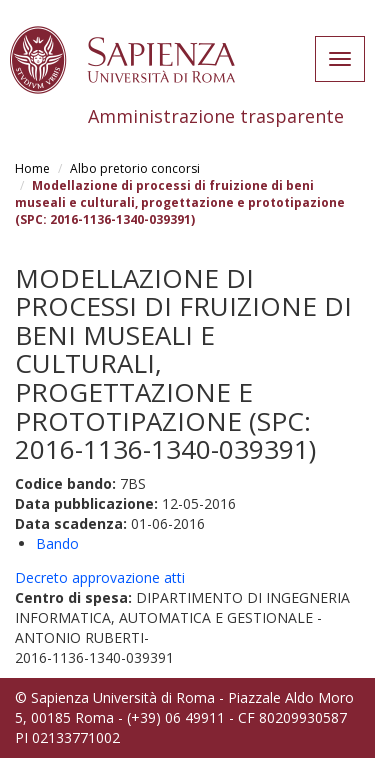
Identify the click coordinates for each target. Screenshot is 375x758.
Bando (57, 543)
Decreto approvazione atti (100, 577)
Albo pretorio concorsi (135, 168)
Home (32, 168)
